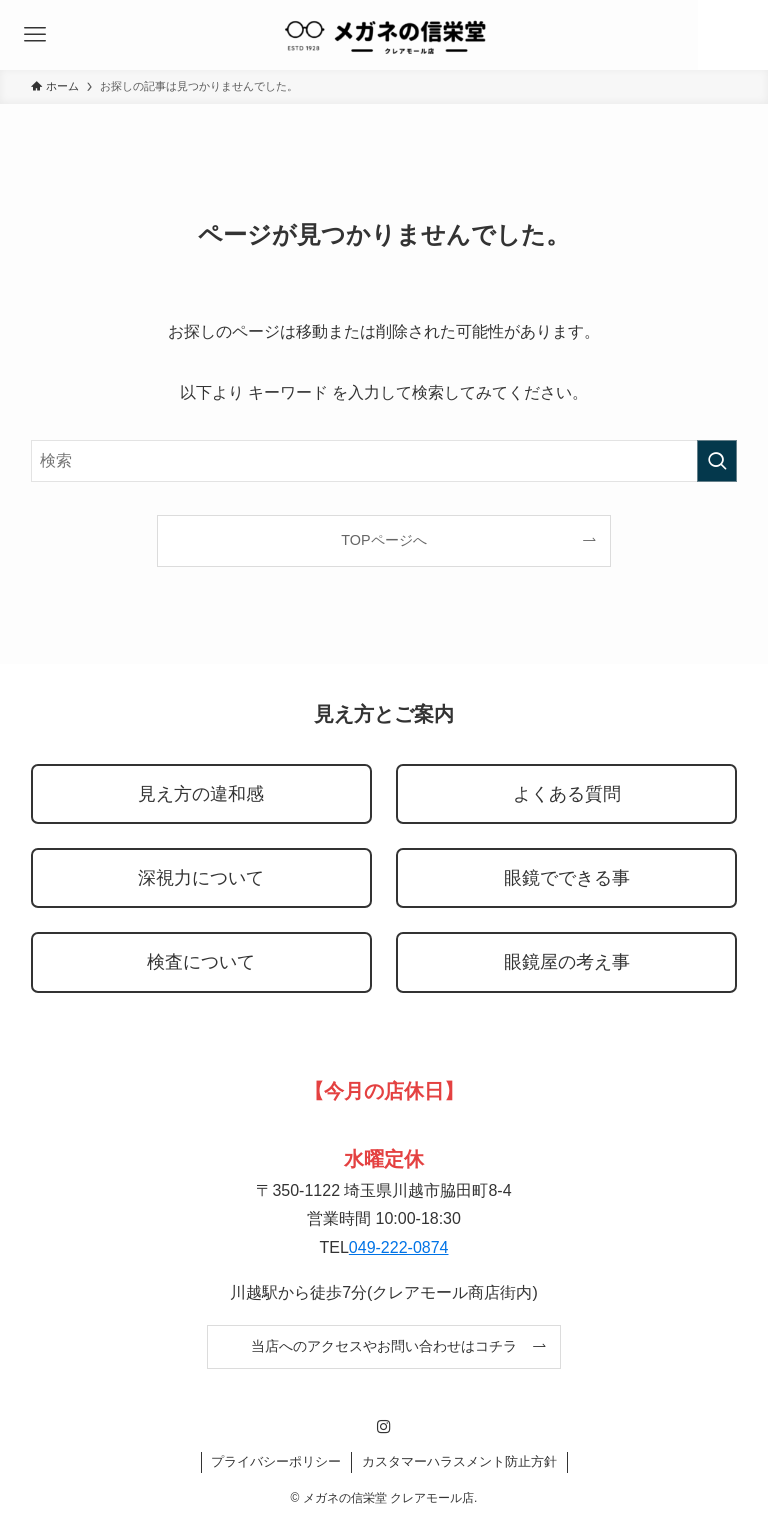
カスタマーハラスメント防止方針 (459, 1461)
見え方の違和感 (201, 794)
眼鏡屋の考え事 (567, 962)
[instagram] (384, 1427)
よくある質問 (567, 794)
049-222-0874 (399, 1247)
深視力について (201, 878)
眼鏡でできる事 (567, 878)
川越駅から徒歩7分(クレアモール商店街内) (384, 1292)
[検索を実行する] (717, 461)
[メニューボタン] (35, 35)
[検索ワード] (384, 461)
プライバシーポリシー (276, 1461)
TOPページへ (383, 540)
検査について (201, 962)
